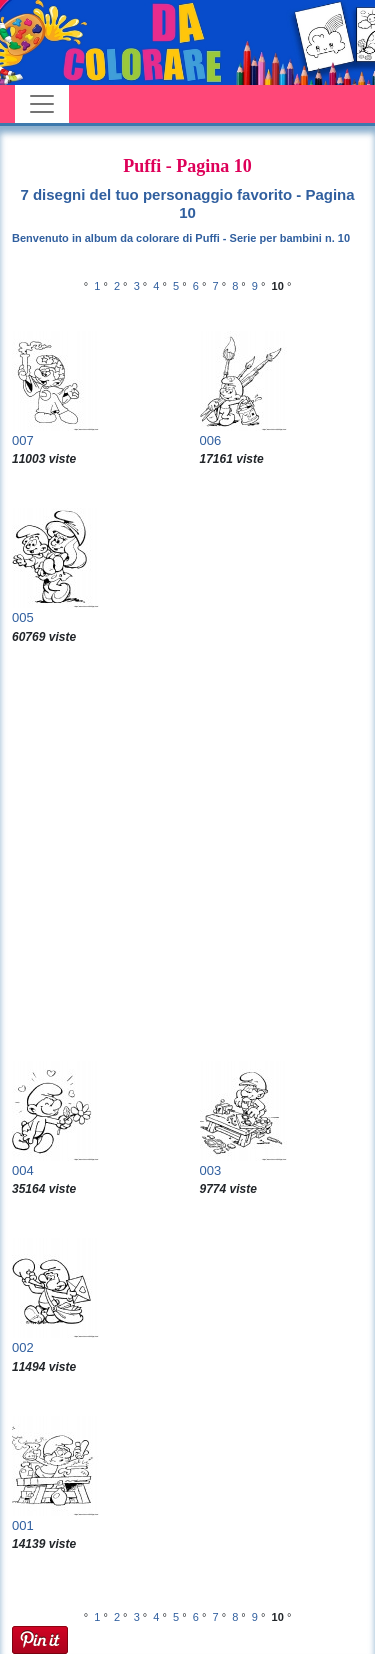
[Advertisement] (187, 853)
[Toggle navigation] (42, 104)
